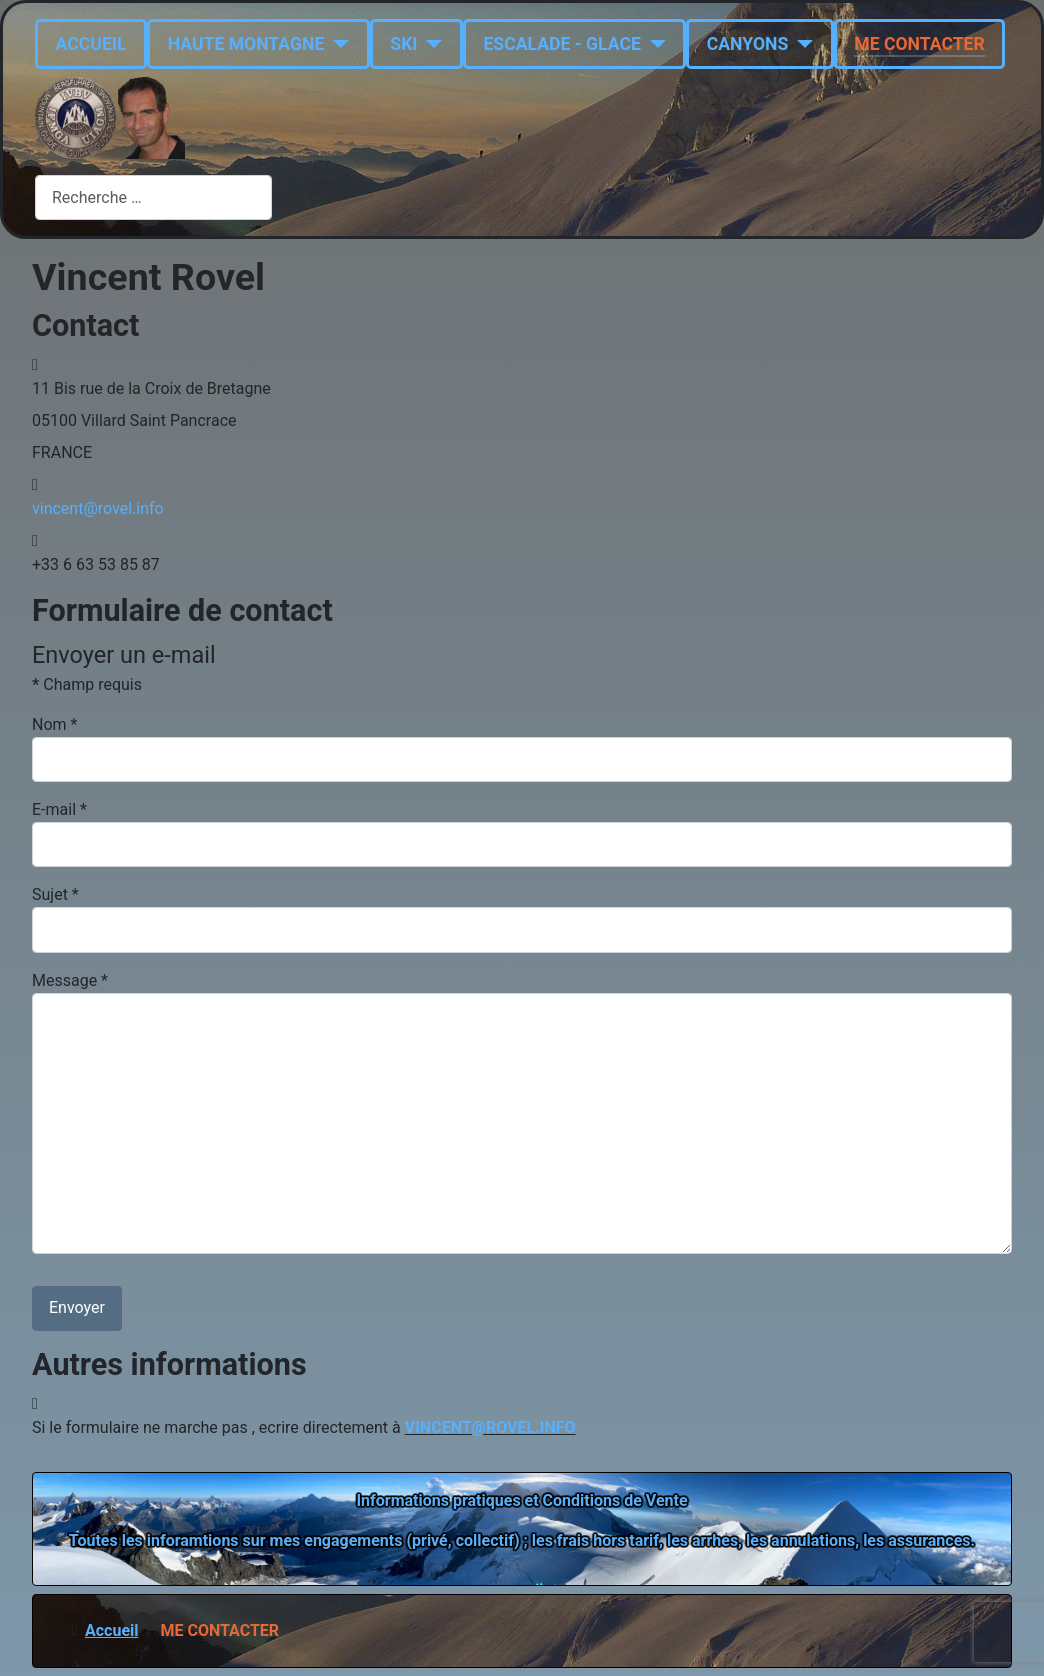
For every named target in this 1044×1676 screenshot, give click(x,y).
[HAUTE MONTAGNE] (336, 44)
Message (70, 980)
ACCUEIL (91, 44)
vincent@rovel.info (98, 508)
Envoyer (77, 1307)
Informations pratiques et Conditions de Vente (521, 1500)
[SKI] (429, 44)
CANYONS (748, 44)
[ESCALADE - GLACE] (653, 44)
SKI (403, 44)
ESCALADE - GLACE (561, 44)
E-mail (59, 809)
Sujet (55, 894)
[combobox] (153, 197)
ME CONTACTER (919, 44)
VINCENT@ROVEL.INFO (490, 1427)
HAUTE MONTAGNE (246, 44)
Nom (54, 724)
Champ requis (87, 684)
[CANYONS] (800, 44)
